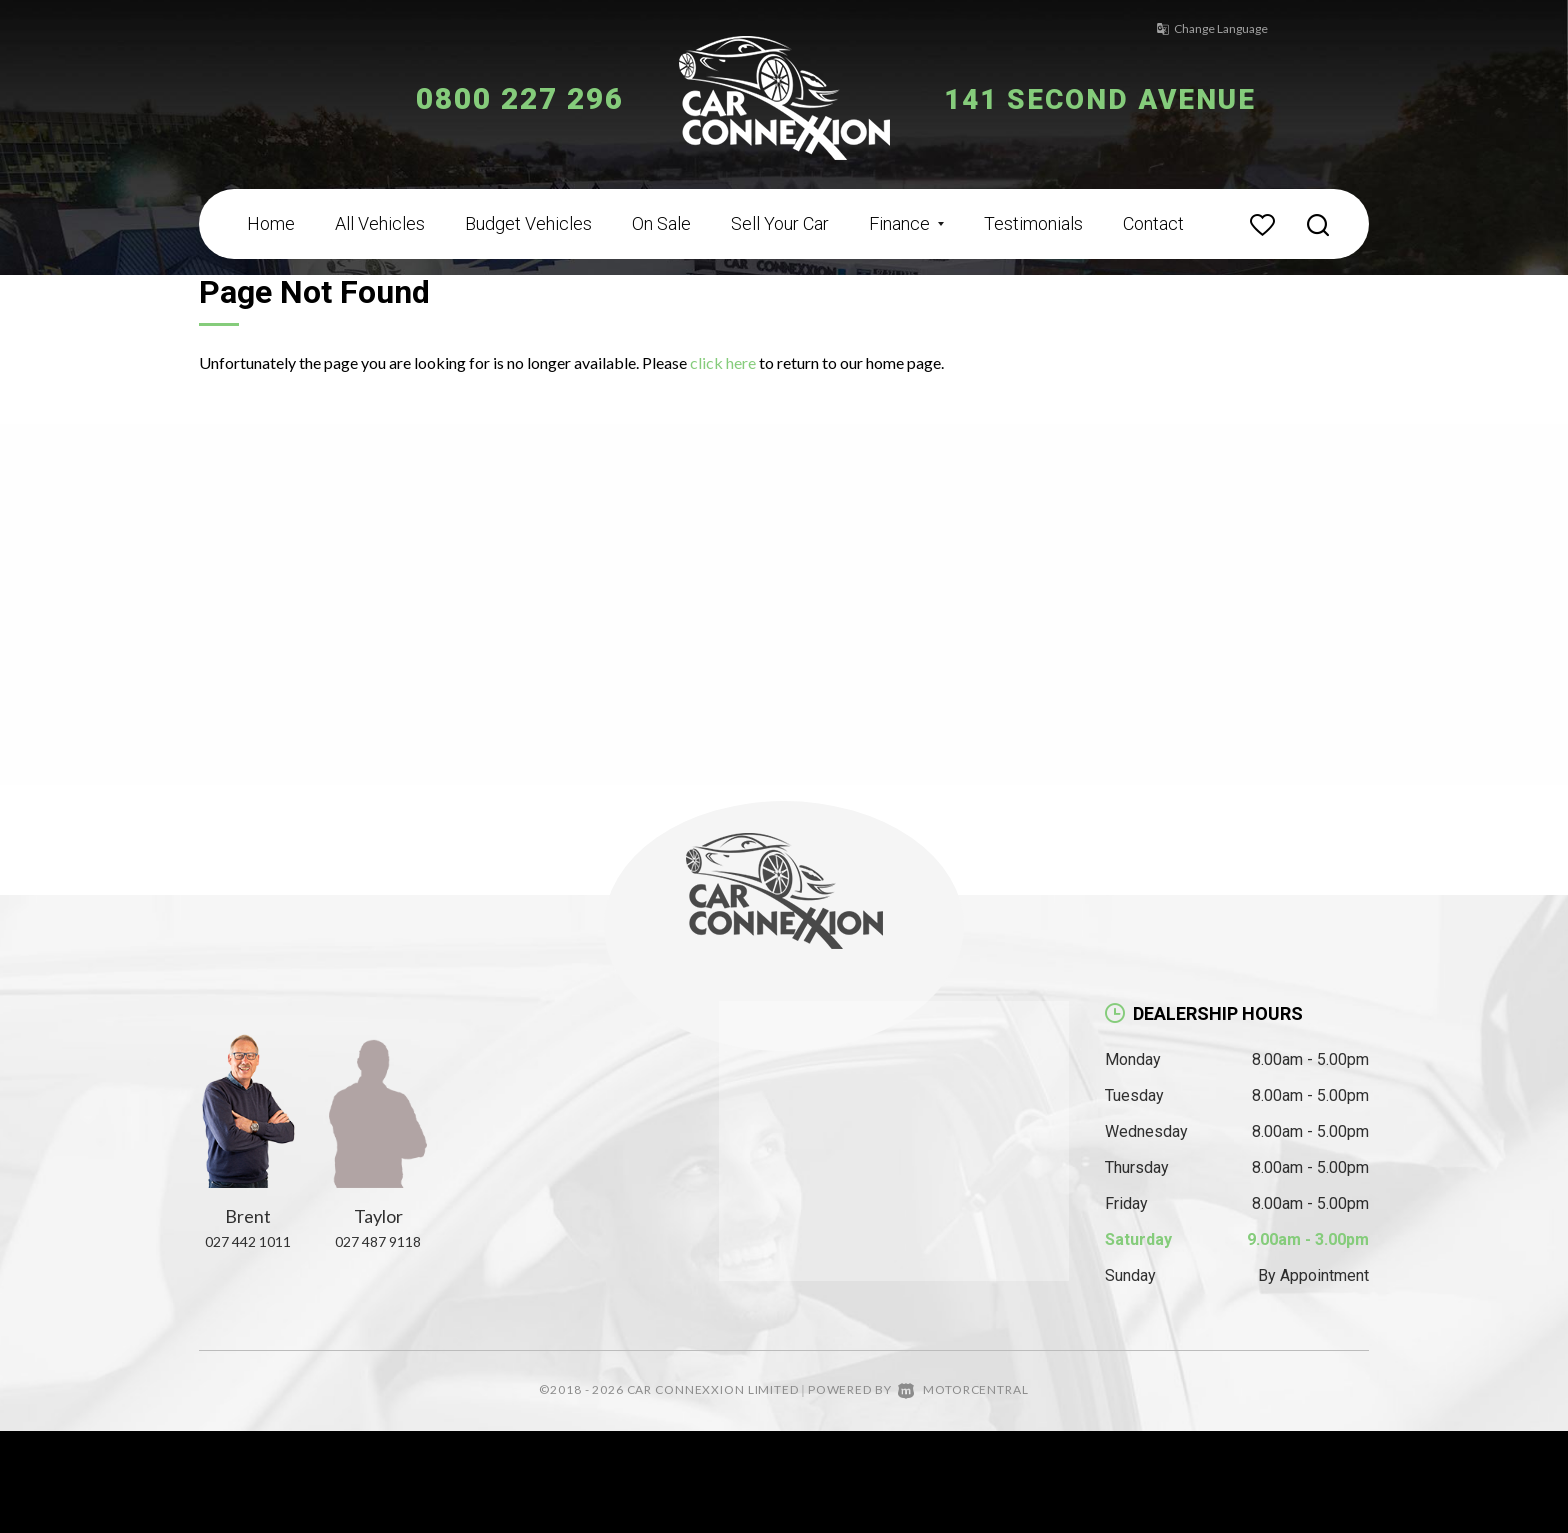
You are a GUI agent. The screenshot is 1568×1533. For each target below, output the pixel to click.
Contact (1153, 223)
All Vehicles (380, 223)
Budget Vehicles (528, 223)
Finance (906, 223)
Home (271, 223)
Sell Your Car (780, 223)
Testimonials (1033, 223)
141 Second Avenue (1111, 98)
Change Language (1204, 28)
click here (723, 362)
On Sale (661, 223)
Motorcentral (963, 1389)
